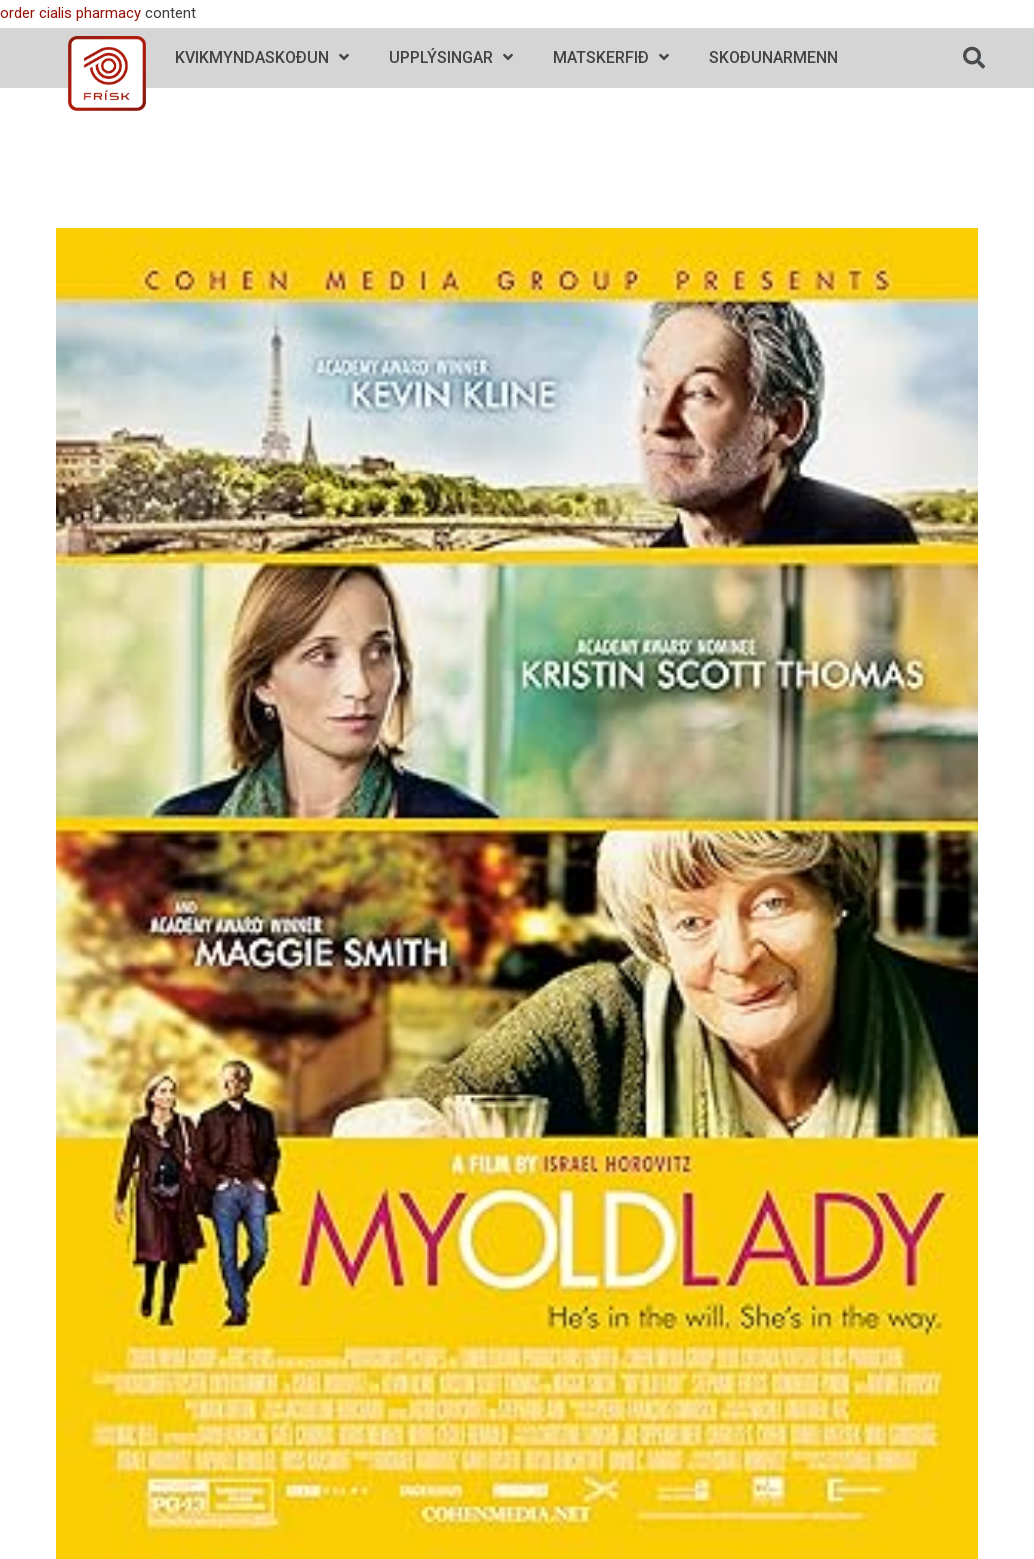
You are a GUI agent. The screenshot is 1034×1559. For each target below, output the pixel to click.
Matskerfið (611, 57)
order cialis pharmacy (70, 13)
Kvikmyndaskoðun (262, 57)
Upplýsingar (451, 57)
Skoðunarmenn (773, 57)
